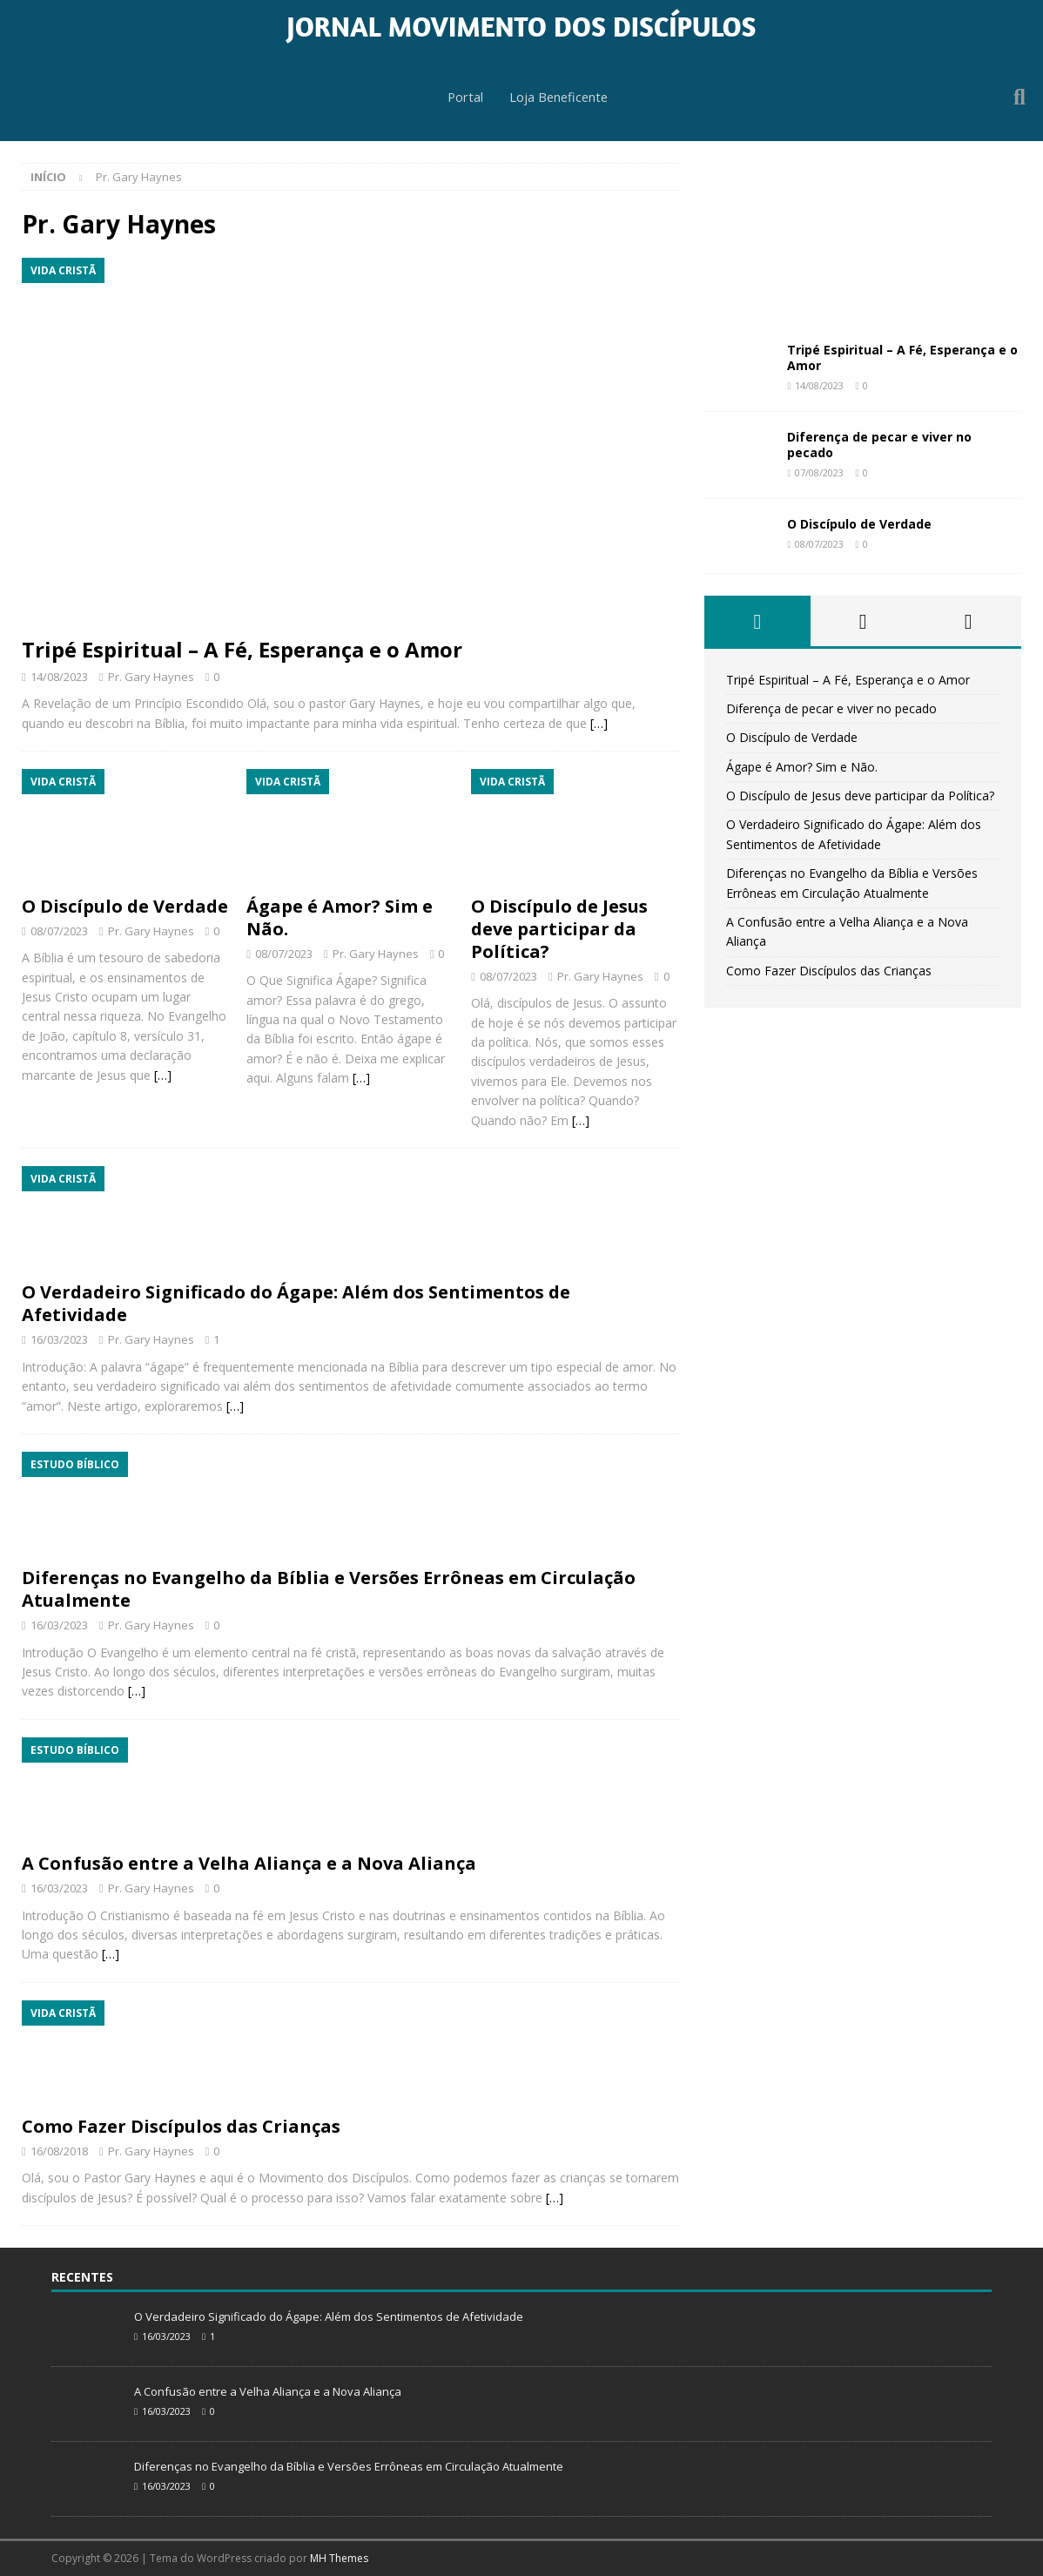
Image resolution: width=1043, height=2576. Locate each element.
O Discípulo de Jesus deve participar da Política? (559, 928)
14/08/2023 (59, 676)
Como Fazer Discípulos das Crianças (181, 2126)
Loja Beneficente (558, 97)
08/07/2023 (59, 931)
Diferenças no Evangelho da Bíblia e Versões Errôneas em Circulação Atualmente (329, 1589)
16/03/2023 (59, 1339)
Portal (463, 97)
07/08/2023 (819, 472)
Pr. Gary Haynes (151, 676)
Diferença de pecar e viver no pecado (879, 444)
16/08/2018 (59, 2151)
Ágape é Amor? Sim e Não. (339, 917)
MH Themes (339, 2558)
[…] (599, 723)
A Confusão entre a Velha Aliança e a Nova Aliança (249, 1863)
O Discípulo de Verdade (125, 906)
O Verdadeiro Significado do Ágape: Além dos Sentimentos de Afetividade (296, 1303)
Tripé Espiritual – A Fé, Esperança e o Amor (242, 649)
